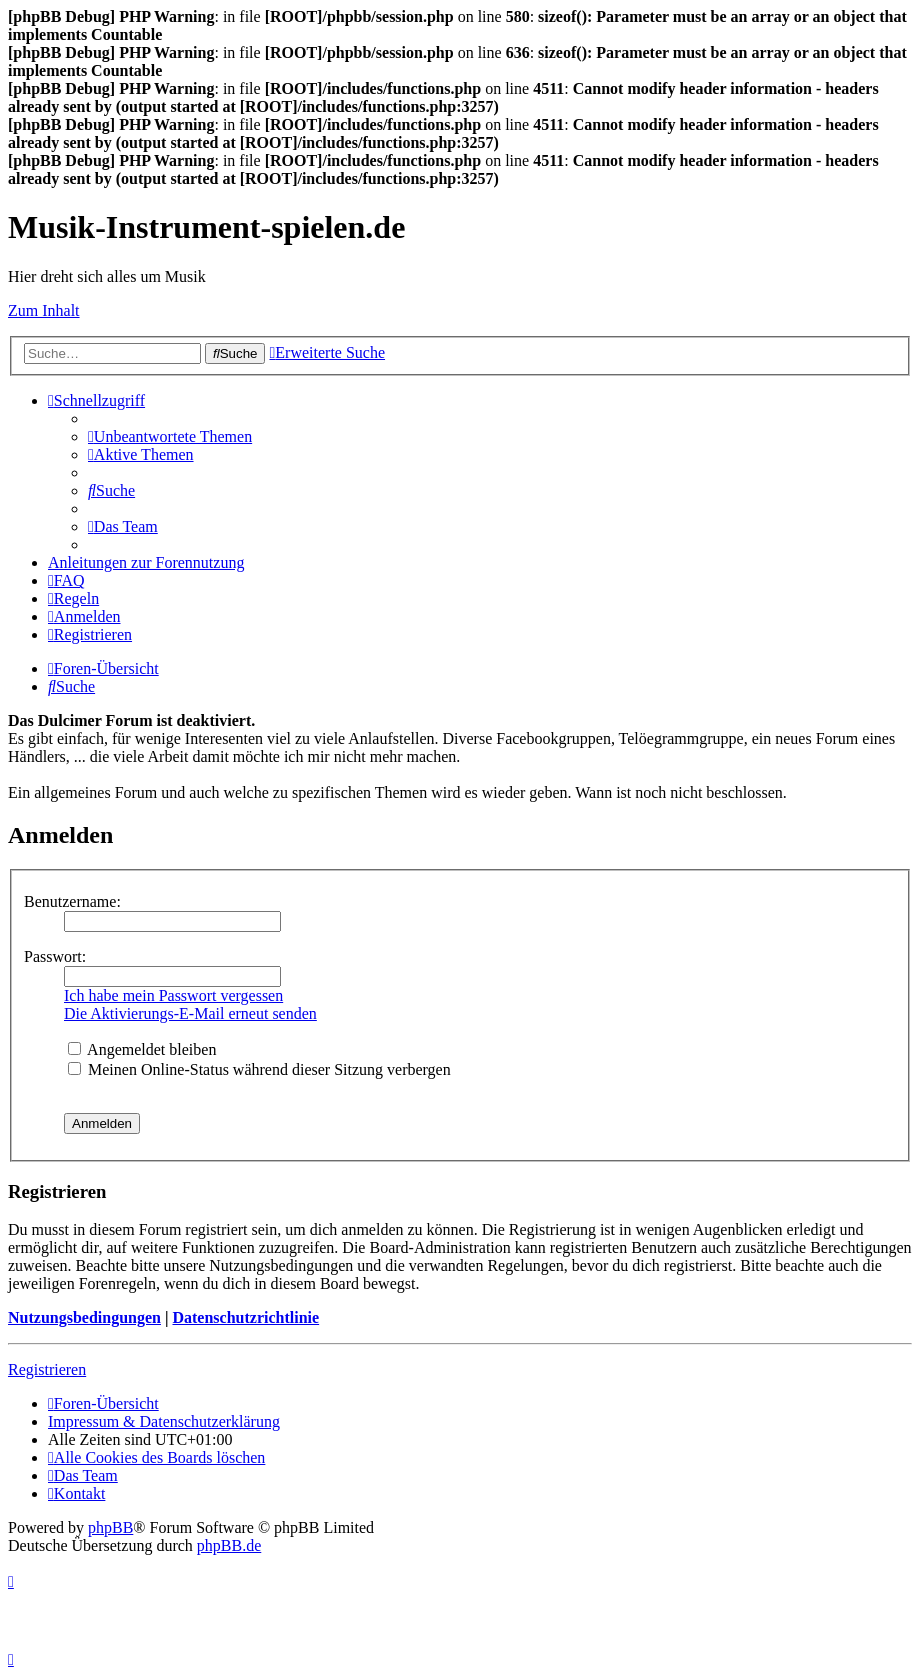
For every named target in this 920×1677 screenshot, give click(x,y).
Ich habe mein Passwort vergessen (173, 995)
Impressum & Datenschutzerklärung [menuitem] (164, 1421)
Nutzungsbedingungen (84, 1317)
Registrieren (47, 1369)
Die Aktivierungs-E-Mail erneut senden (190, 1013)
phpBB (110, 1527)
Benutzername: (72, 901)
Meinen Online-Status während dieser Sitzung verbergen (259, 1069)
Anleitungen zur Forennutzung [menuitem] (146, 562)
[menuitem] (170, 436)
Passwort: (55, 956)
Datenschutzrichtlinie (245, 1317)
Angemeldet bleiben (142, 1049)
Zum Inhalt (44, 310)
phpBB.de (229, 1545)
